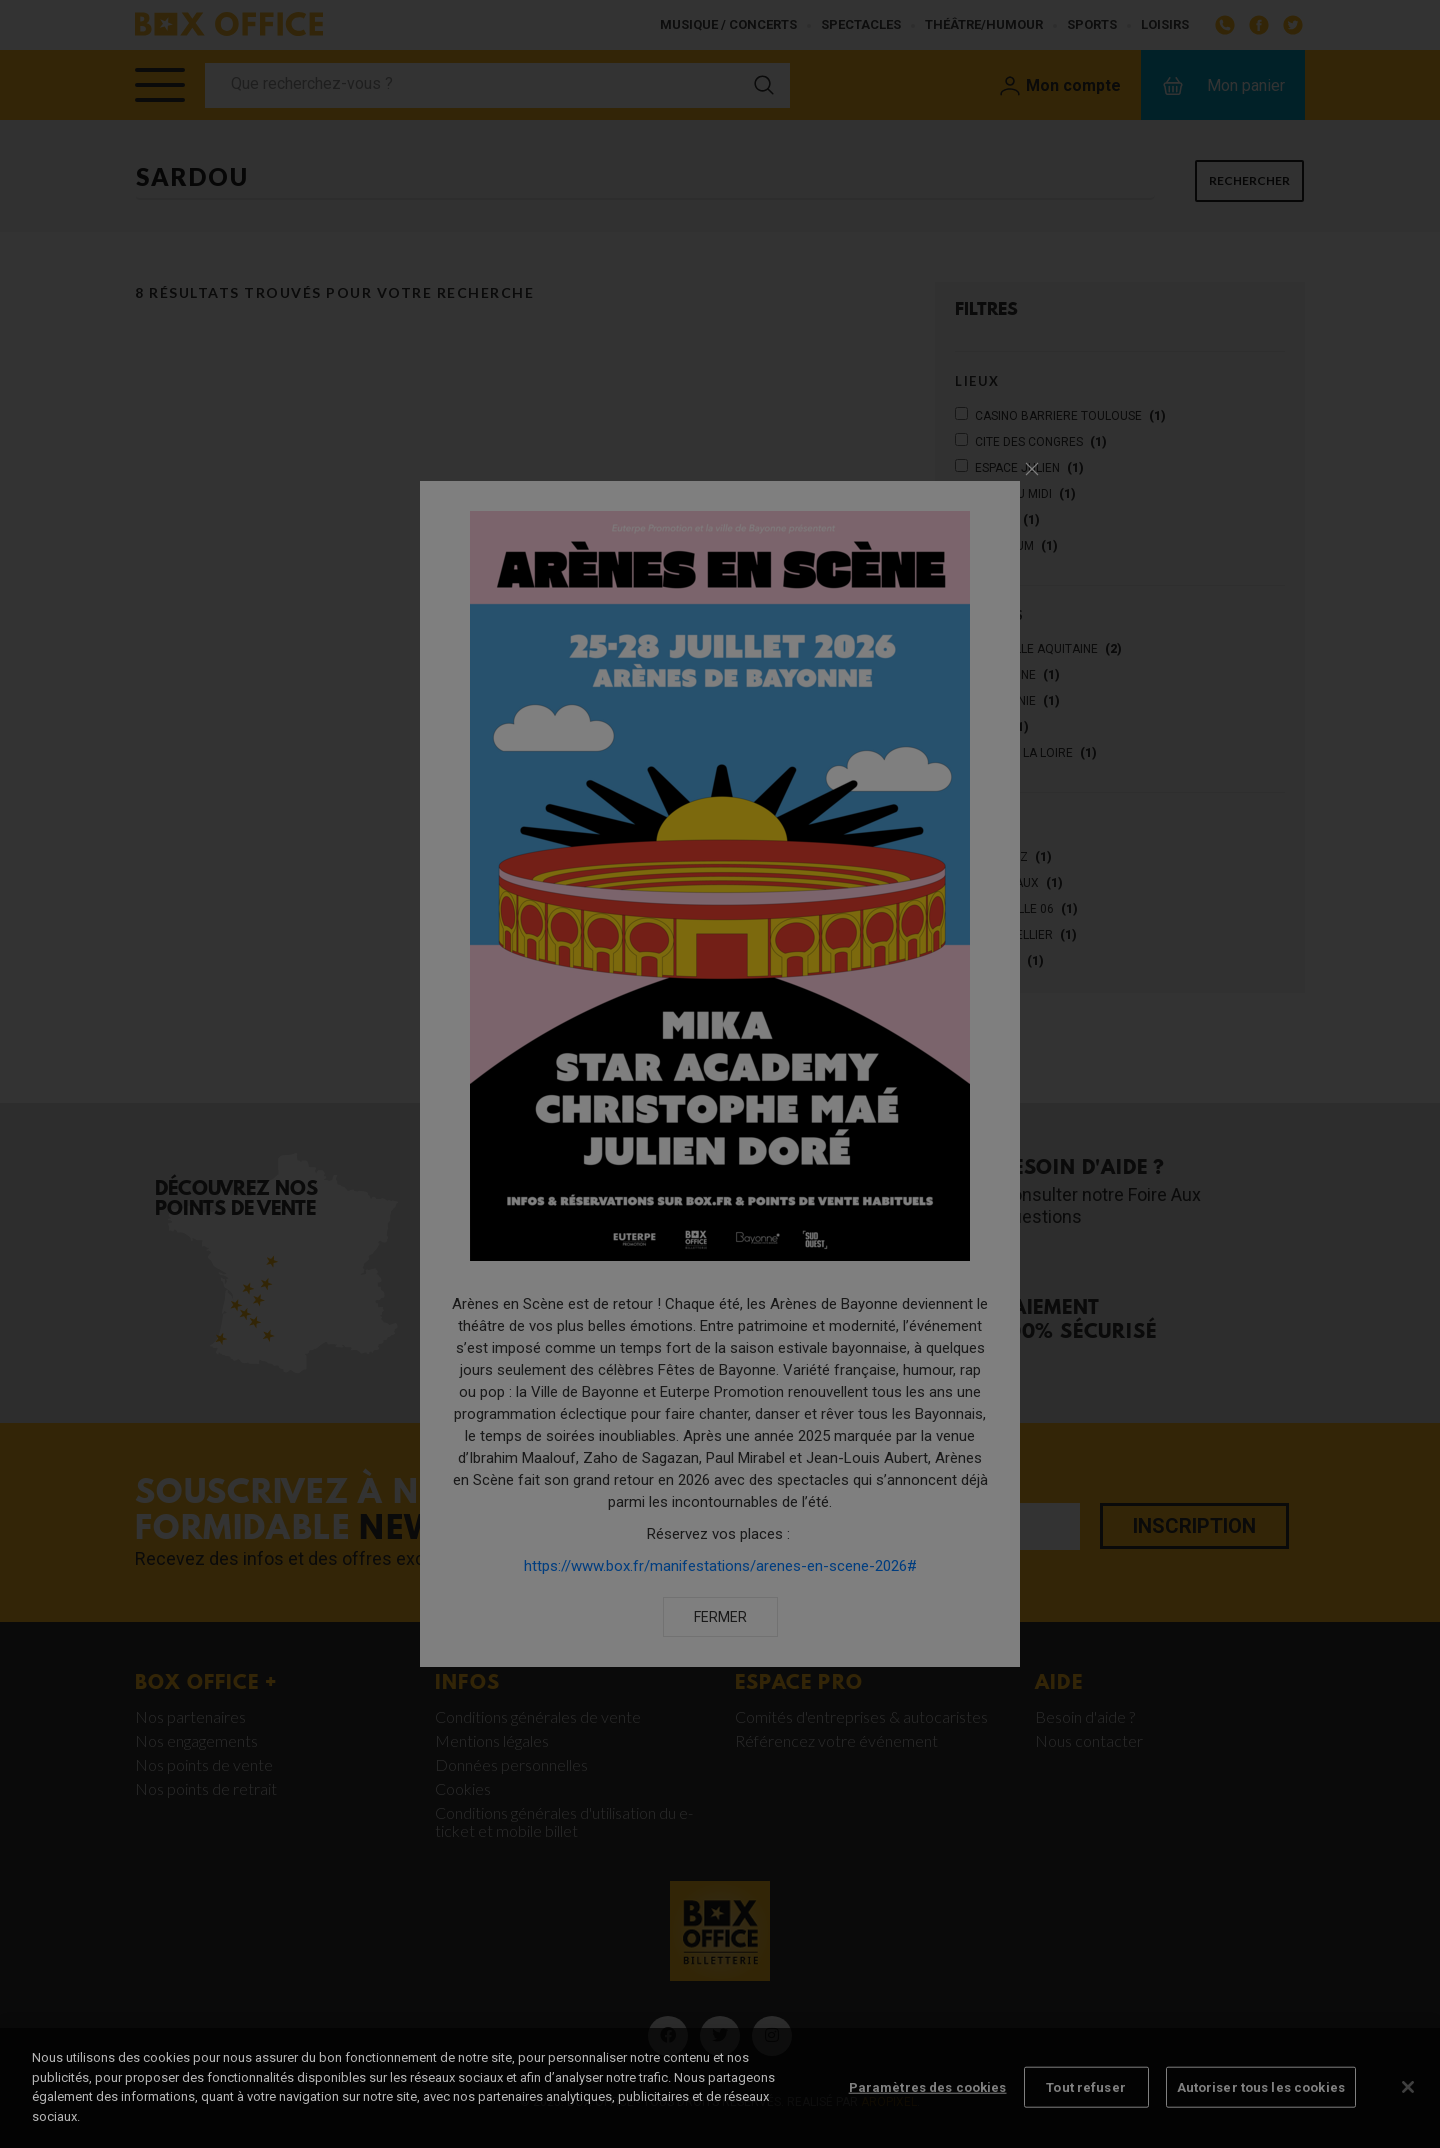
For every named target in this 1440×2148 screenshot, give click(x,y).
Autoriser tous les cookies (1261, 2101)
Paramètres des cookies (928, 2101)
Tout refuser (1086, 2101)
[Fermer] (1408, 2101)
